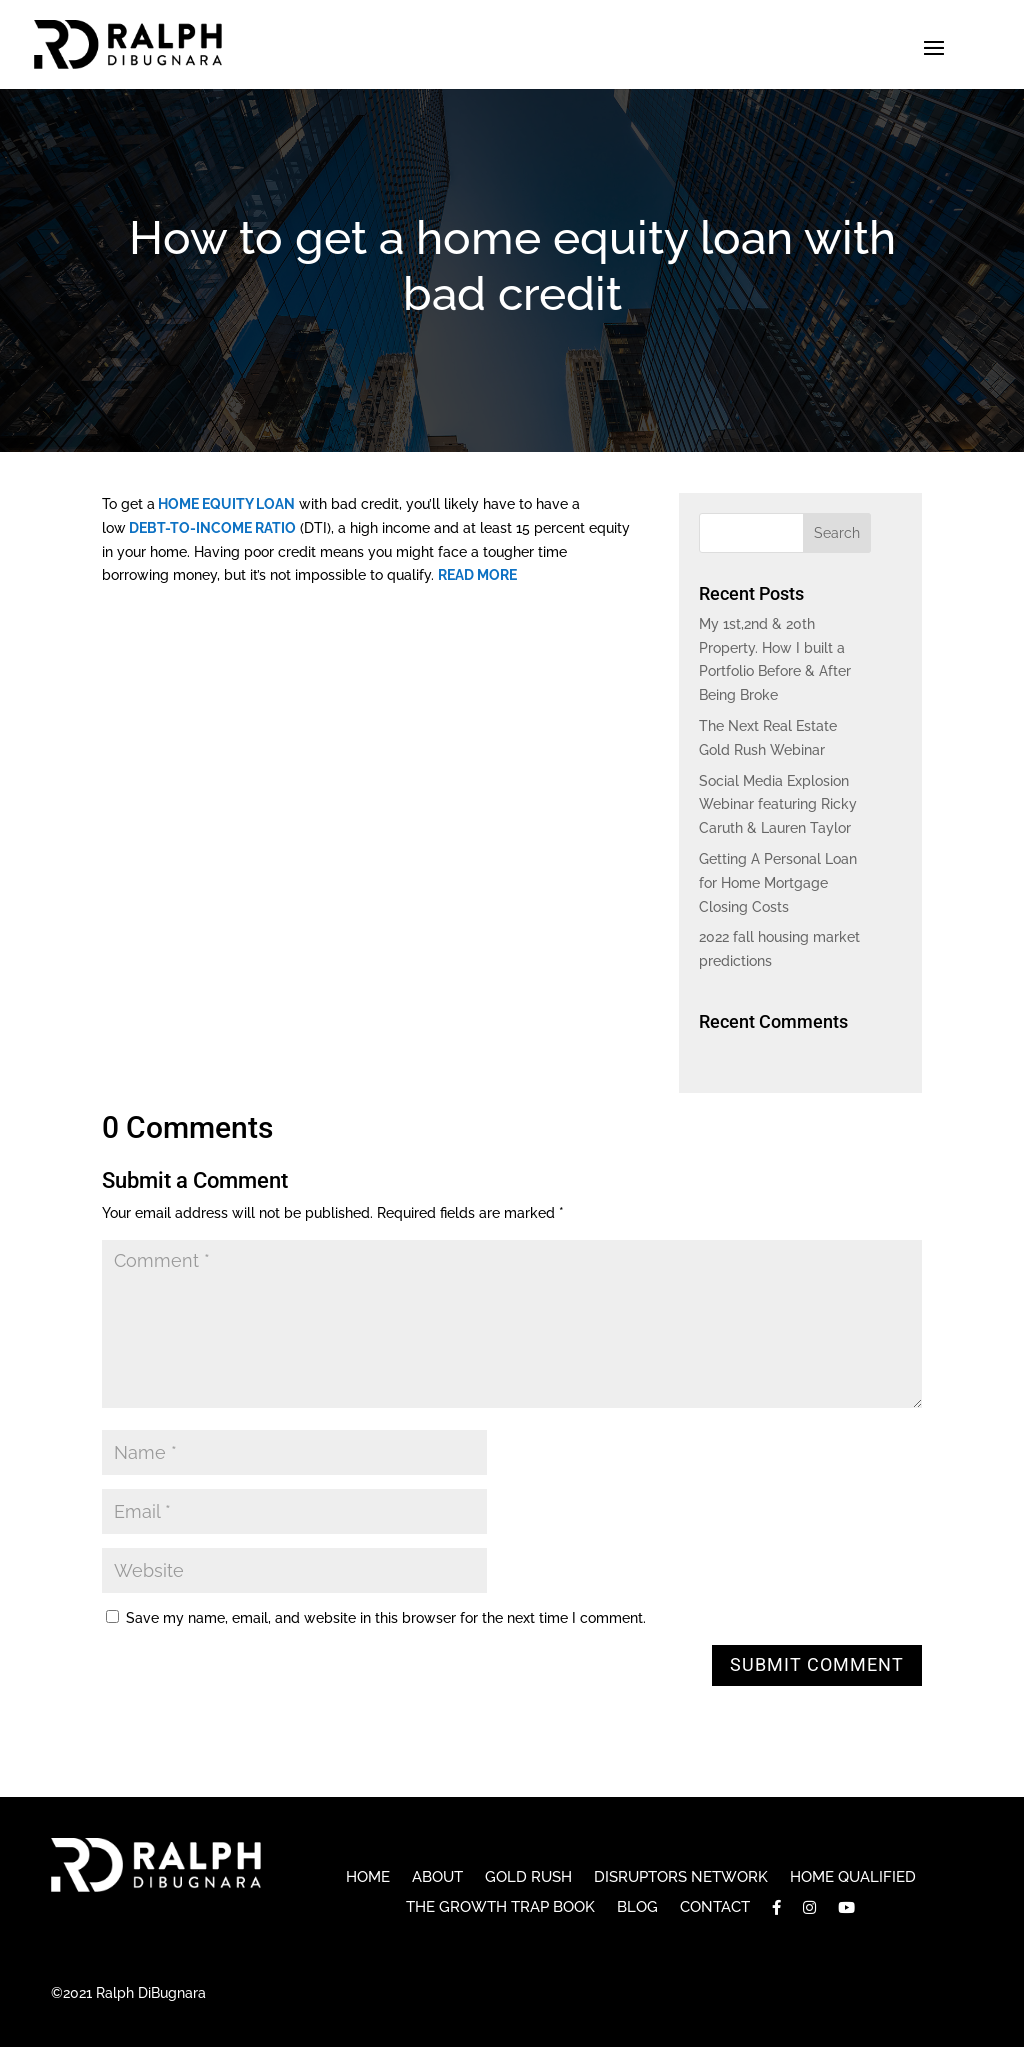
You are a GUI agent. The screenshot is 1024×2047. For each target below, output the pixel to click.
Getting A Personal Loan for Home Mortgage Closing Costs (778, 883)
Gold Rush (528, 1878)
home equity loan (225, 504)
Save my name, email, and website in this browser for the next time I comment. (386, 1618)
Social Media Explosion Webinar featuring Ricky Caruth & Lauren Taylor (778, 805)
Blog (637, 1908)
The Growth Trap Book (500, 1908)
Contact (715, 1908)
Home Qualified (853, 1878)
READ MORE (477, 575)
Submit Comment (817, 1664)
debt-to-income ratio (211, 528)
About (437, 1878)
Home (368, 1878)
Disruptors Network (681, 1878)
